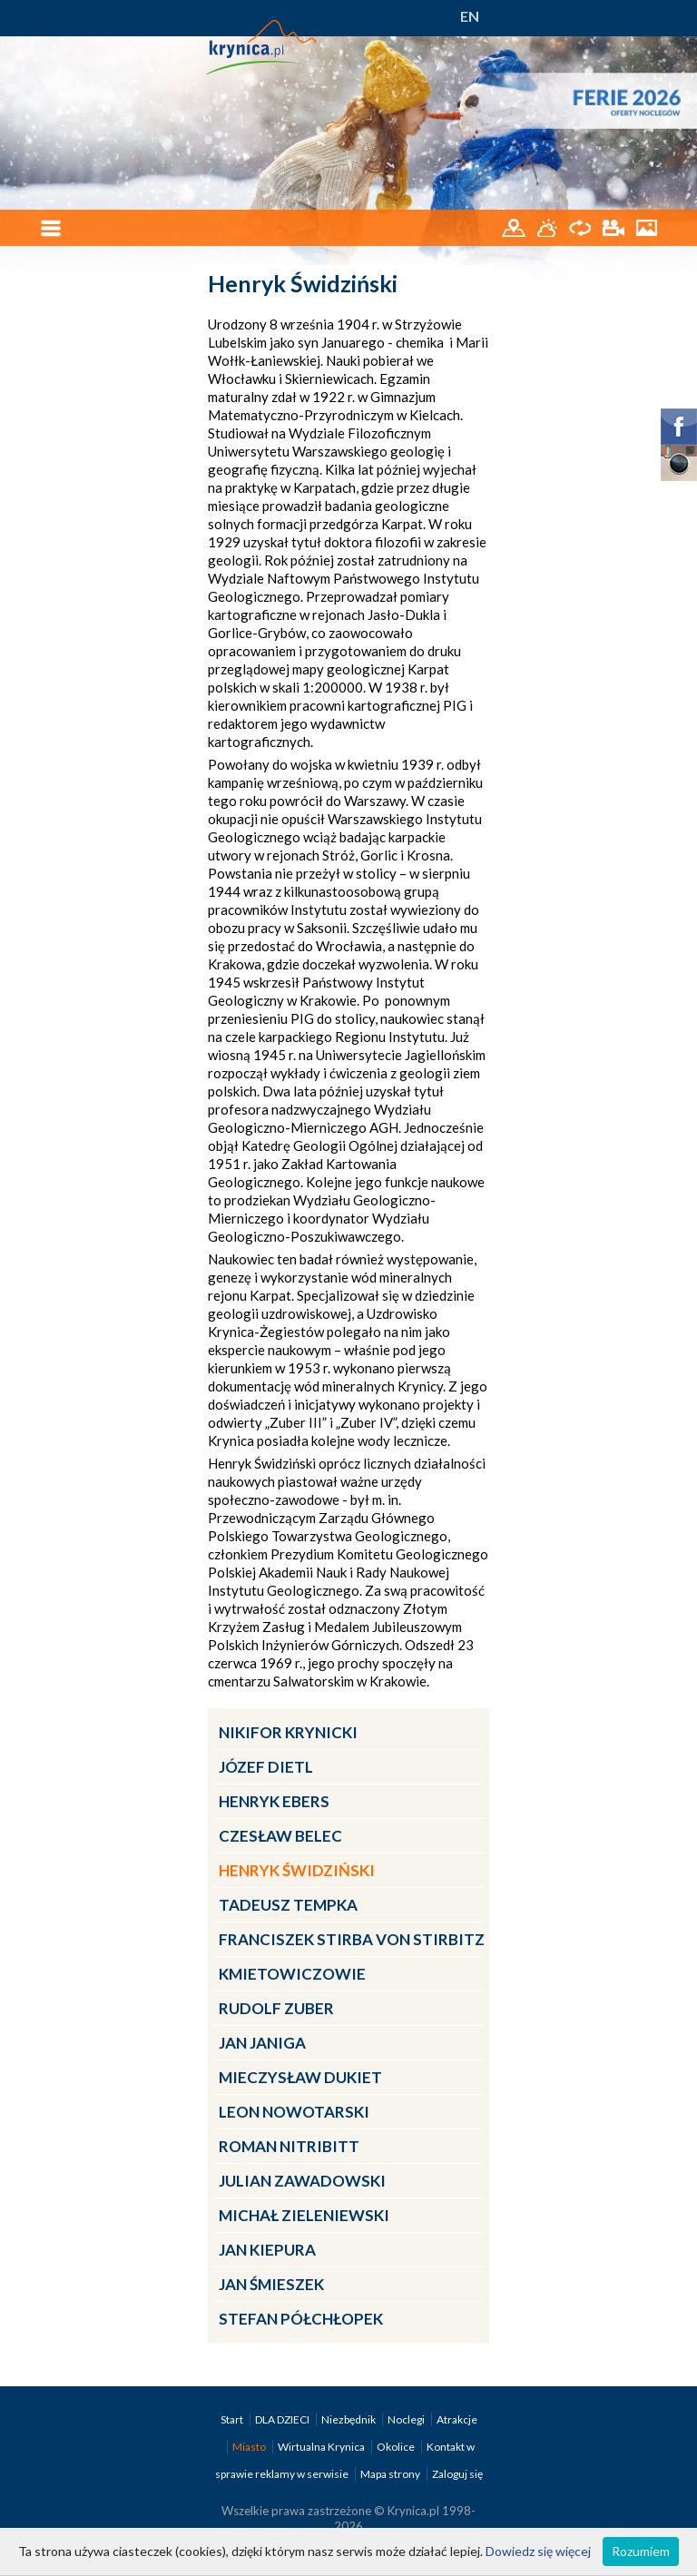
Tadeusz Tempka (288, 1904)
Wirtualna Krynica (322, 2446)
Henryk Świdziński (297, 1870)
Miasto (250, 2446)
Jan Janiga (262, 2042)
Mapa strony (390, 2474)
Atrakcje (457, 2419)
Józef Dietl (266, 1766)
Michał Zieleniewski (304, 2215)
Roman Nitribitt (289, 2146)
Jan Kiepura (267, 2249)
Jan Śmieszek (271, 2284)
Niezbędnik (349, 2419)
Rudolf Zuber (276, 2008)
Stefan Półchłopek (301, 2318)
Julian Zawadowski (302, 2180)
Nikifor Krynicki (288, 1732)
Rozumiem (641, 2551)
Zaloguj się (457, 2474)
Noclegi (407, 2419)
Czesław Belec (280, 1835)
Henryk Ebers (274, 1801)
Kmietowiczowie (292, 1973)
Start (233, 2419)
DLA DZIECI (283, 2419)
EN (469, 16)
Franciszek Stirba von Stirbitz (352, 1939)
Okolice (397, 2446)
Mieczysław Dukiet (300, 2077)
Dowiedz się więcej (538, 2551)
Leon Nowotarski (294, 2111)
